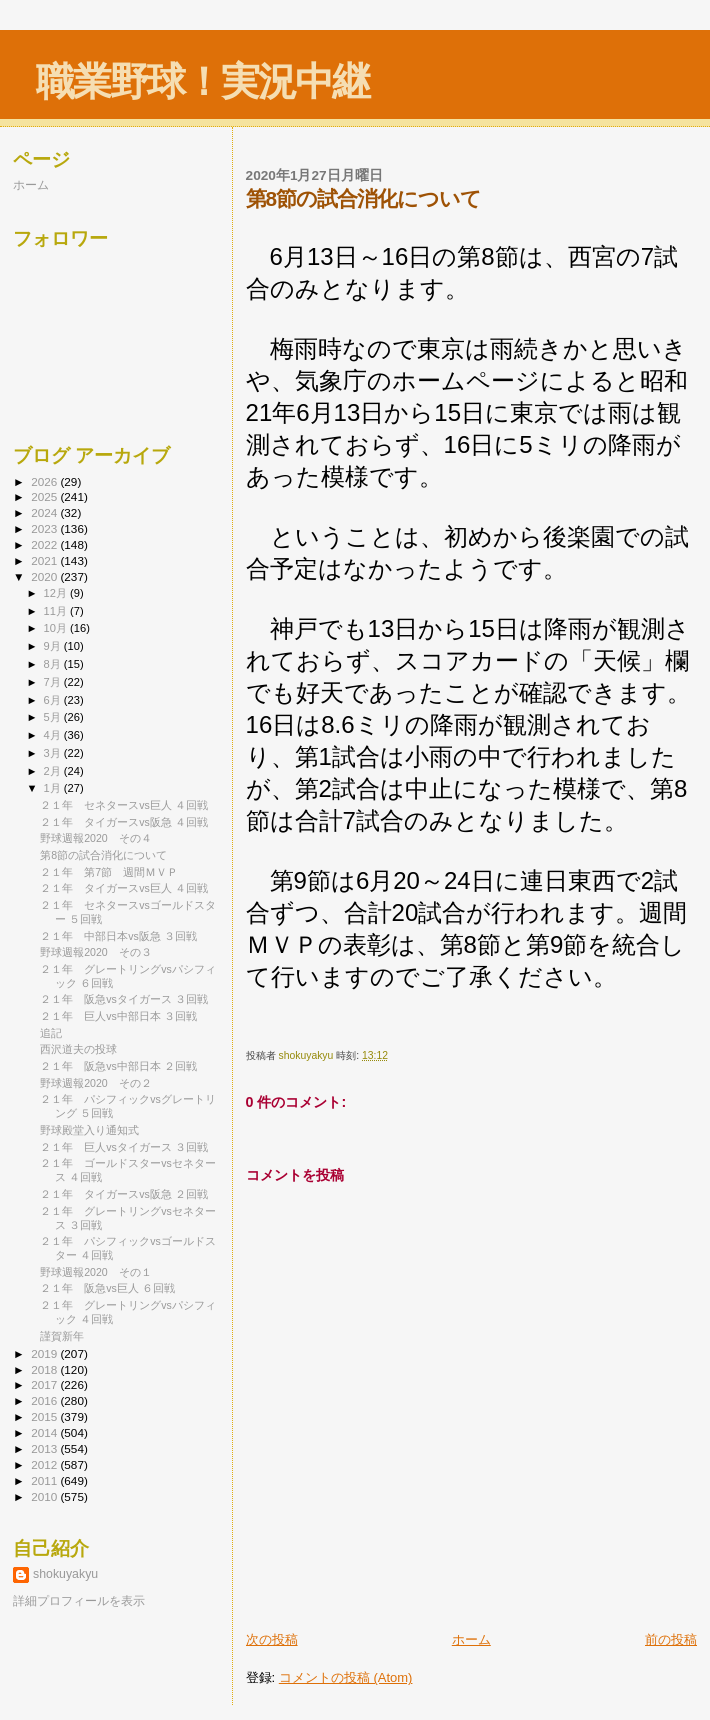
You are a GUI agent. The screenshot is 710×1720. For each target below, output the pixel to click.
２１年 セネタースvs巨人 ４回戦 (124, 805)
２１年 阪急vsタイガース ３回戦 (124, 999)
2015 (45, 1416)
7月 (54, 682)
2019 (45, 1353)
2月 (54, 771)
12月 (57, 593)
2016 (45, 1400)
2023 (45, 528)
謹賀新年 (62, 1336)
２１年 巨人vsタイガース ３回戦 (124, 1147)
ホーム (471, 1639)
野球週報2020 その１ (96, 1272)
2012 (45, 1464)
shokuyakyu (65, 1574)
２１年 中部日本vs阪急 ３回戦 (118, 936)
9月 (54, 646)
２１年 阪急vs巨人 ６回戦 (107, 1288)
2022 (45, 544)
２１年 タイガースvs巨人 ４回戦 (124, 888)
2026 (45, 481)
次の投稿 (272, 1639)
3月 (54, 753)
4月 (54, 735)
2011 (45, 1480)
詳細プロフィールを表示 (79, 1601)
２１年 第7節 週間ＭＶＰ (109, 872)
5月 (54, 717)
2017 (45, 1384)
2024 (45, 512)
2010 (45, 1496)
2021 (45, 560)
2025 (45, 496)
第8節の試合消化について (103, 855)
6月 (54, 700)
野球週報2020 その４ (96, 838)
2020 (45, 576)
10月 (57, 628)
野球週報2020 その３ (96, 952)
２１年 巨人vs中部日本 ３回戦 (118, 1016)
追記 (51, 1033)
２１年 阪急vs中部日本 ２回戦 (118, 1066)
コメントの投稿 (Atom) (346, 1677)
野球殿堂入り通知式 (89, 1130)
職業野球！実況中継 (202, 81)
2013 (45, 1448)
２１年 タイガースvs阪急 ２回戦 (124, 1194)
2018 (45, 1369)
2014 (45, 1432)
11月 (57, 611)
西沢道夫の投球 (78, 1049)
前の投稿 (671, 1639)
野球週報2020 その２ (96, 1083)
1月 (54, 788)
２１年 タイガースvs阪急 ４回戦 (124, 822)
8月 (54, 664)
